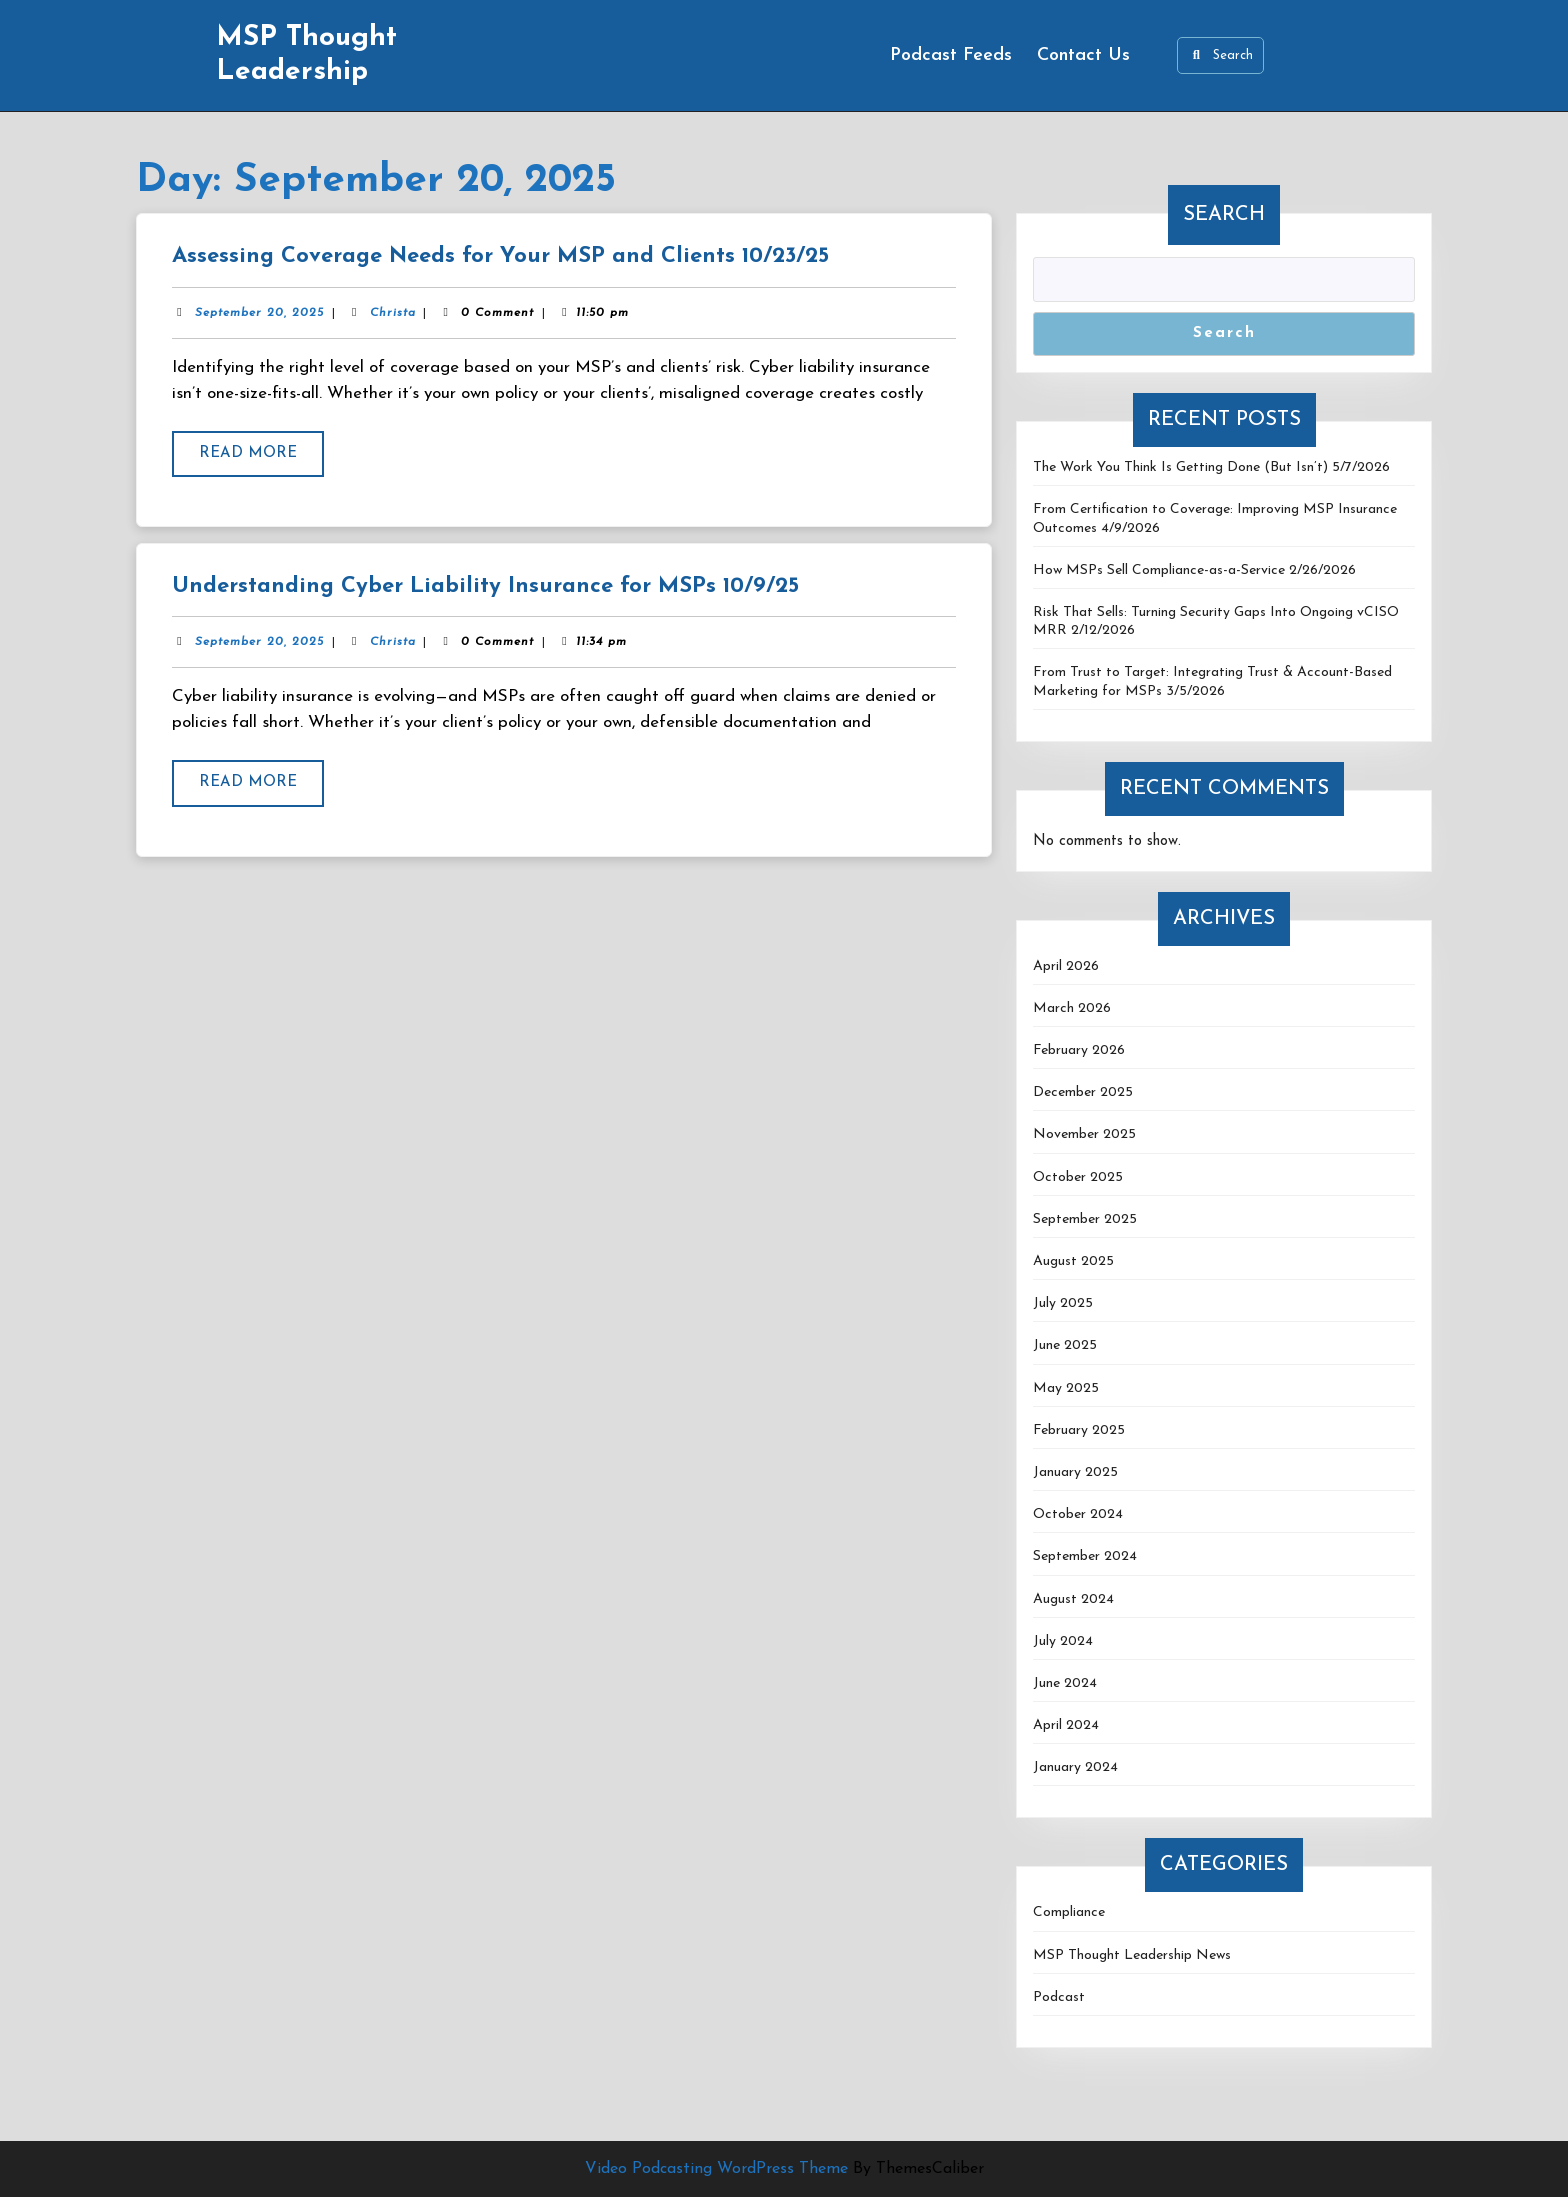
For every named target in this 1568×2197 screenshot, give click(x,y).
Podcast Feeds (951, 55)
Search (1220, 55)
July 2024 (1063, 1641)
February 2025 (1079, 1430)
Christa (393, 313)
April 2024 (1066, 1725)
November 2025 (1084, 1134)
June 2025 (1065, 1345)
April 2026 (1066, 966)
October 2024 (1078, 1514)
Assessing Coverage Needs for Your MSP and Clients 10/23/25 (500, 256)
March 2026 (1072, 1008)
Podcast (1059, 1997)
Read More (261, 460)
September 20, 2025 (259, 313)
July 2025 (1063, 1303)
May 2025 (1066, 1388)
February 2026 (1079, 1050)
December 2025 (1083, 1092)
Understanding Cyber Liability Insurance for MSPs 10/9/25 (485, 586)
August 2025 (1073, 1261)
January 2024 (1075, 1767)
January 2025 (1075, 1472)
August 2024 (1073, 1599)
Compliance (1069, 1912)
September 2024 (1085, 1556)
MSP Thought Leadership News (1132, 1955)
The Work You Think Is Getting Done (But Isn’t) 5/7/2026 (1211, 467)
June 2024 (1065, 1683)
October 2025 (1078, 1177)
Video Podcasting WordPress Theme (716, 2169)
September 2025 (1085, 1219)
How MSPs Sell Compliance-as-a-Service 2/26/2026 (1194, 570)
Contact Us (1083, 55)
